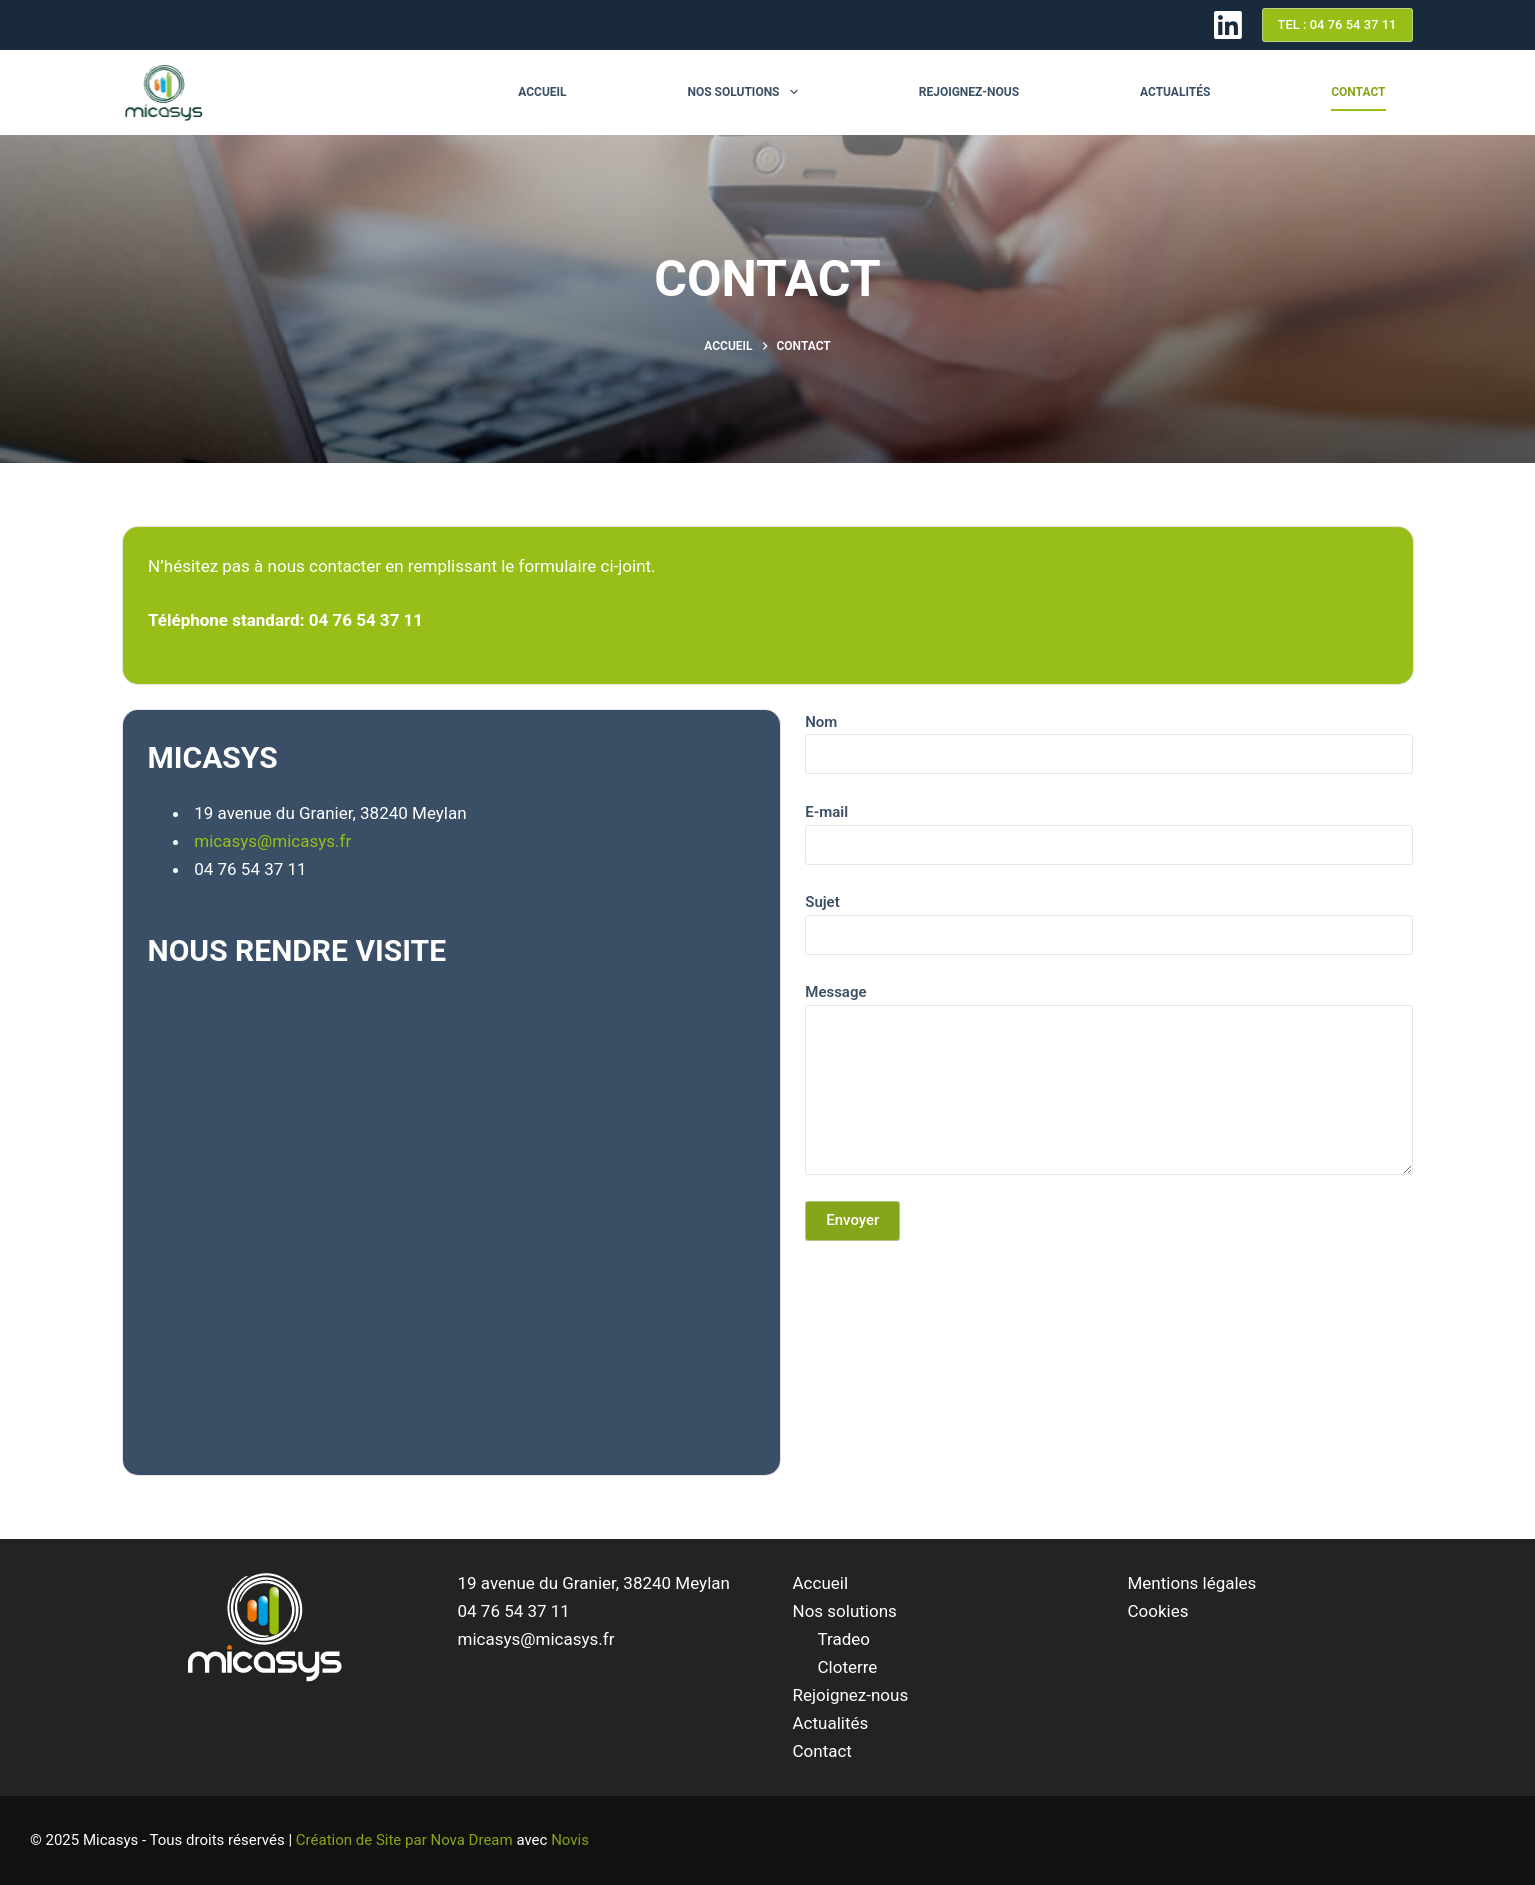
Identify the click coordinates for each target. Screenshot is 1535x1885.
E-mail (1108, 828)
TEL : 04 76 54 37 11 (1337, 24)
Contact (1358, 92)
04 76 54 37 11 (514, 1611)
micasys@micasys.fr (272, 841)
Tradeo (844, 1639)
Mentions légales (1192, 1583)
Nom (1108, 738)
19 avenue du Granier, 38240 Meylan (594, 1583)
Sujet (1108, 918)
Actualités (1175, 92)
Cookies (1158, 1611)
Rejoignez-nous (969, 92)
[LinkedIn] (1228, 25)
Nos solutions (746, 92)
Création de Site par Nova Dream (404, 1840)
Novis (570, 1840)
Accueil (542, 92)
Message (1108, 1079)
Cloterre (848, 1667)
